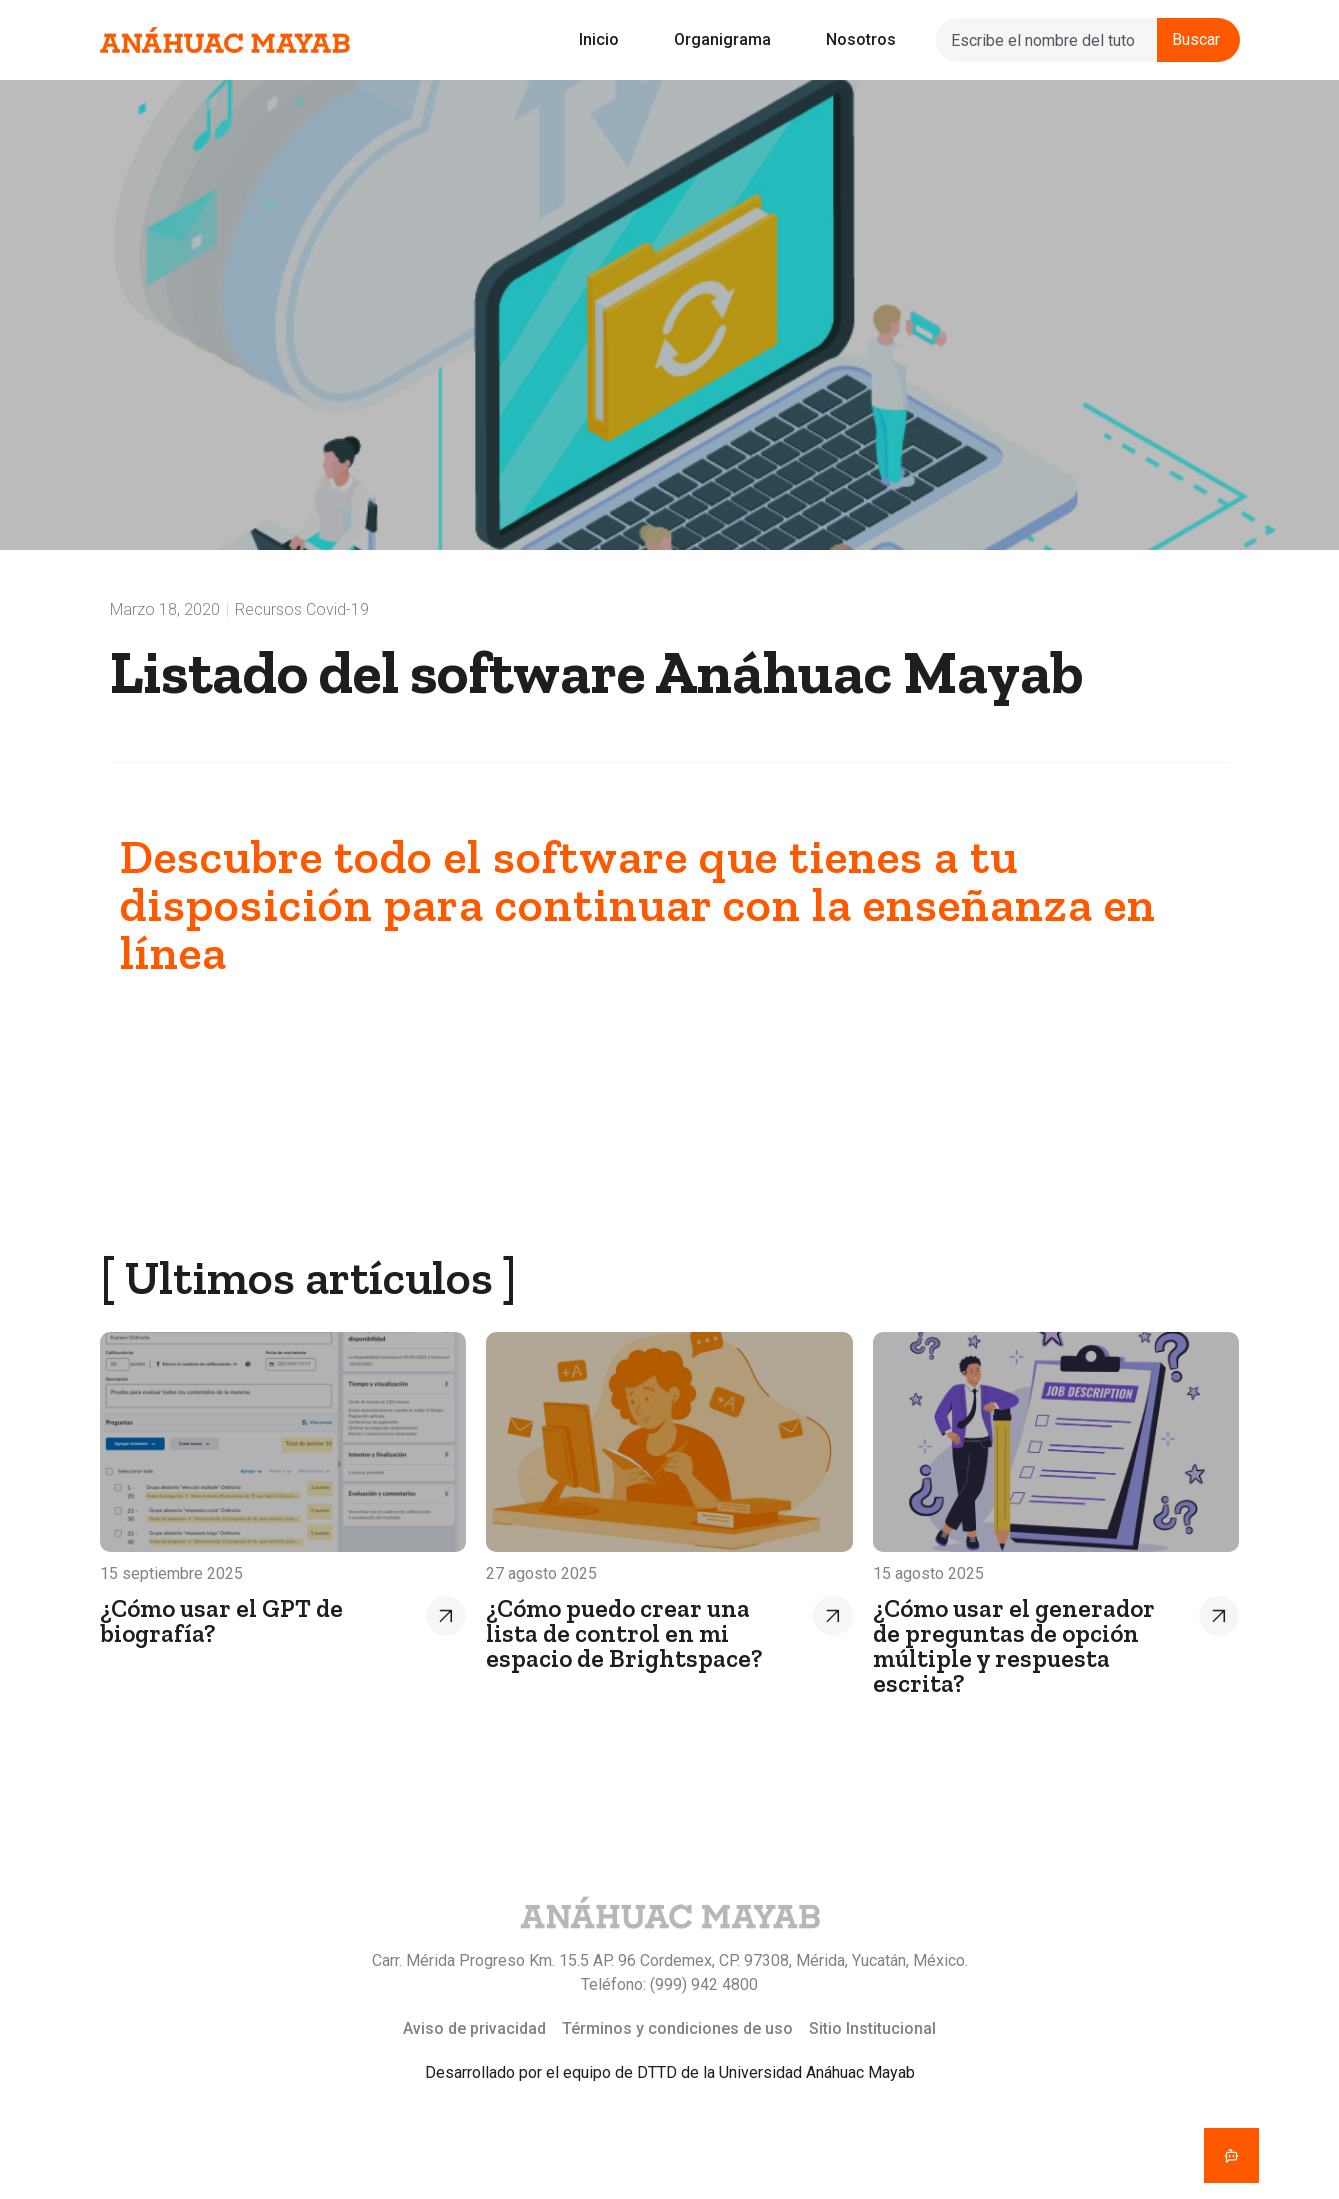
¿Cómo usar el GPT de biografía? (221, 1620)
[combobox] (1046, 40)
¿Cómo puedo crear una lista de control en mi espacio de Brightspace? (624, 1633)
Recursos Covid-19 (302, 609)
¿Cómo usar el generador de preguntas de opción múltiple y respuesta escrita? (1014, 1645)
